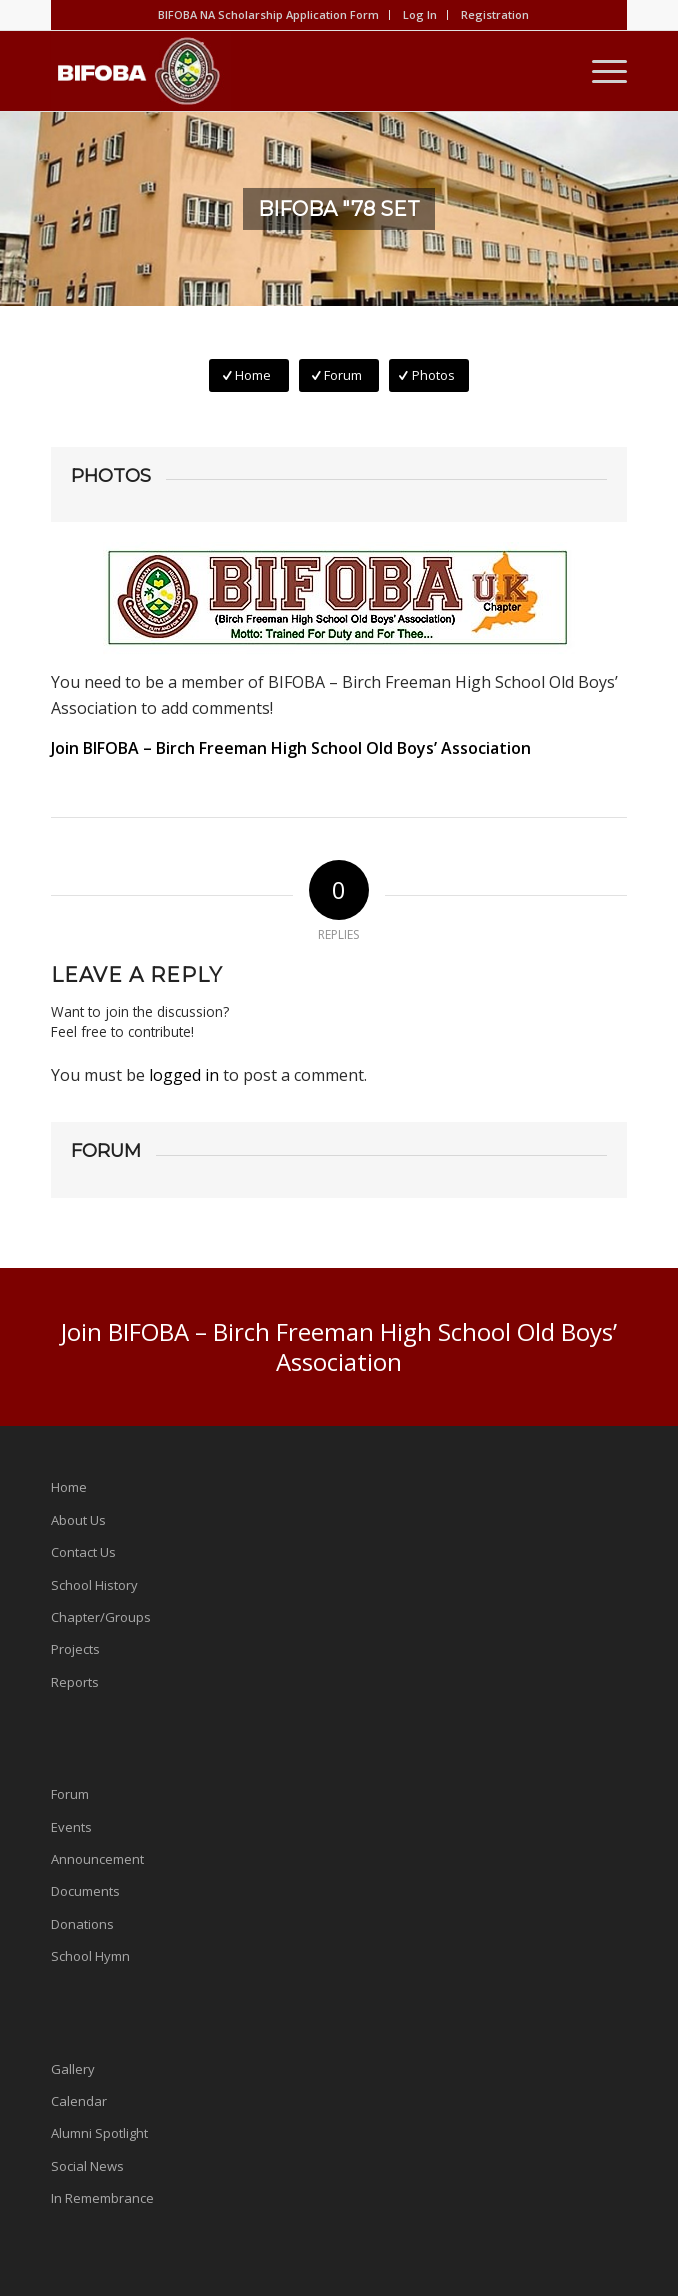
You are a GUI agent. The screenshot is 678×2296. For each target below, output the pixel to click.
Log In (420, 14)
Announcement (97, 1859)
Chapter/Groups (101, 1617)
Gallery (73, 2069)
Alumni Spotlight (99, 2133)
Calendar (79, 2101)
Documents (85, 1891)
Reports (75, 1682)
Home (69, 1487)
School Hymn (90, 1956)
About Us (78, 1520)
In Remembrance (102, 2198)
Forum (70, 1794)
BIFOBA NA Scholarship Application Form (268, 14)
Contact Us (83, 1552)
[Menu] (599, 71)
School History (94, 1585)
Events (71, 1827)
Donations (82, 1924)
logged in (184, 1075)
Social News (87, 2166)
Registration (495, 14)
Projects (75, 1649)
